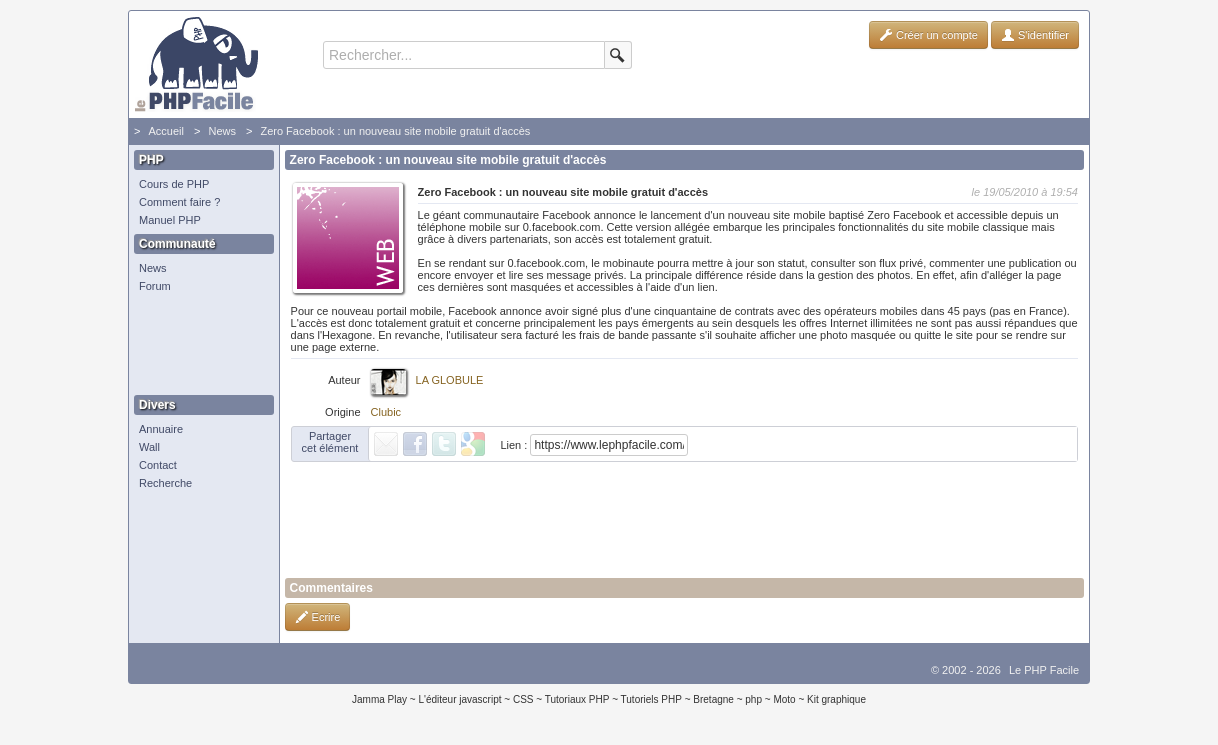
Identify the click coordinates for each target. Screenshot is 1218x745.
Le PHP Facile (1044, 670)
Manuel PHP (170, 220)
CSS (523, 699)
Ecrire (318, 617)
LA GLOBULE (450, 380)
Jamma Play (379, 699)
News (222, 131)
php (753, 699)
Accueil (165, 131)
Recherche (165, 483)
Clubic (386, 412)
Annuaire (161, 429)
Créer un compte (928, 35)
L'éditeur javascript (459, 699)
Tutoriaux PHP (577, 699)
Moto (784, 699)
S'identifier (1035, 35)
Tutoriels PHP (651, 699)
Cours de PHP (174, 184)
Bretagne (713, 699)
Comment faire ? (179, 202)
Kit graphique (836, 699)
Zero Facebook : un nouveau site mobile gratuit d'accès (395, 131)
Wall (149, 447)
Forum (155, 286)
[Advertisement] (199, 345)
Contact (158, 465)
